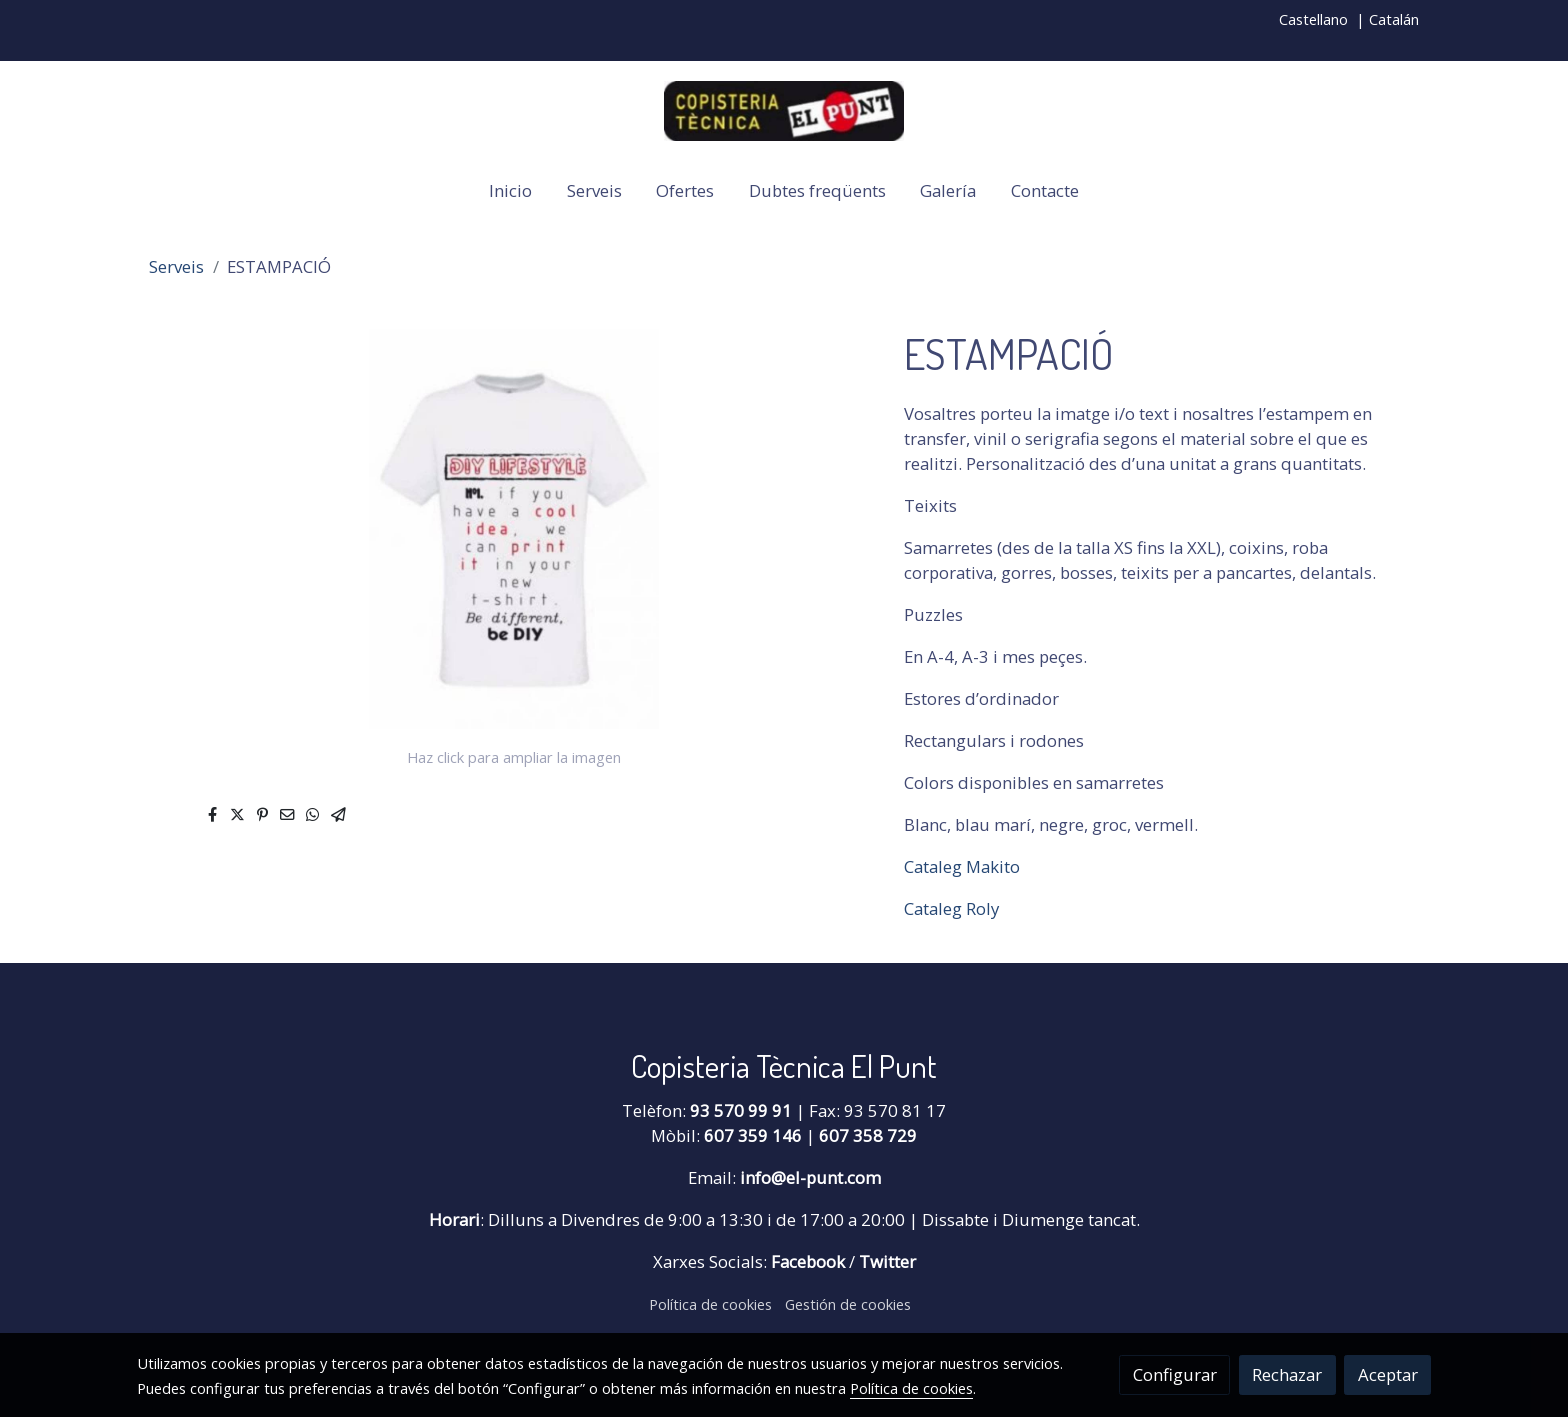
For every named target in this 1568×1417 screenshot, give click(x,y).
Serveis (176, 266)
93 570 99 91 (741, 1110)
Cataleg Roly (951, 908)
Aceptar (1388, 1374)
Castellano (1313, 19)
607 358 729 (868, 1135)
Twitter (887, 1261)
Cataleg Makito (962, 866)
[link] (784, 111)
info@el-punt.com (810, 1177)
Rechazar (1287, 1374)
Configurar (1175, 1374)
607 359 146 (753, 1135)
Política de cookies (710, 1304)
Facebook (810, 1261)
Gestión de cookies (848, 1304)
